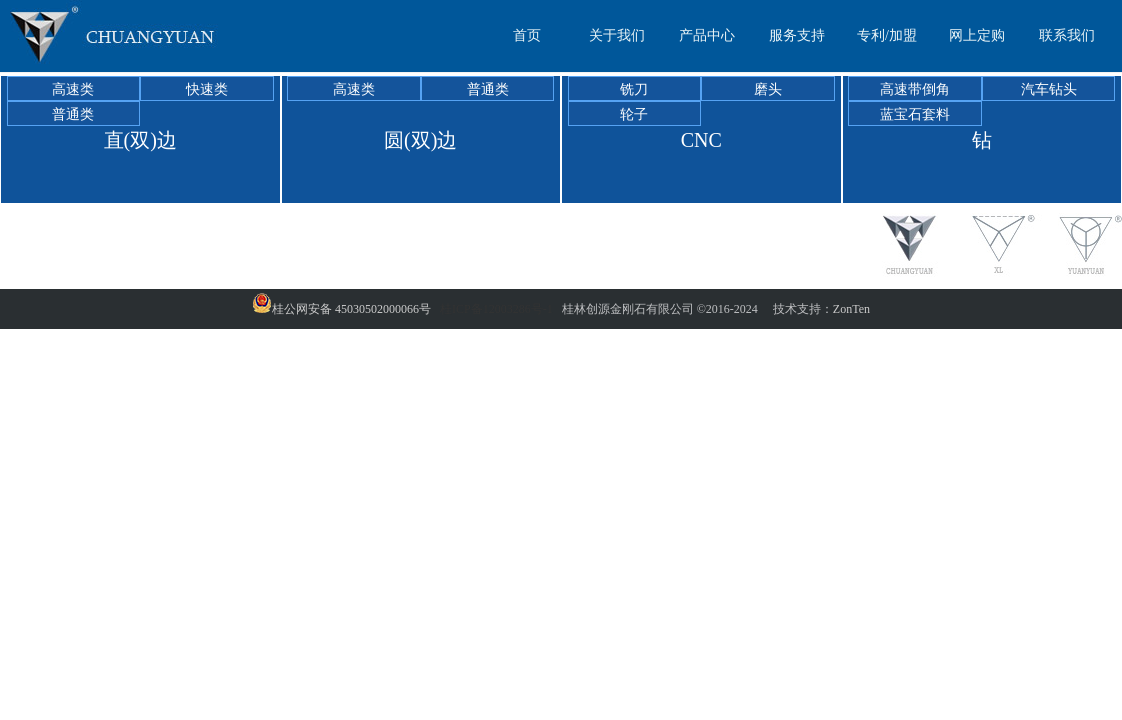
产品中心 (707, 35)
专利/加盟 (887, 35)
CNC (701, 140)
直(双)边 (140, 140)
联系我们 (1067, 35)
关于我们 (617, 35)
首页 (527, 35)
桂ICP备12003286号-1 (496, 309)
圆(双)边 (420, 140)
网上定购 (977, 35)
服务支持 (797, 35)
